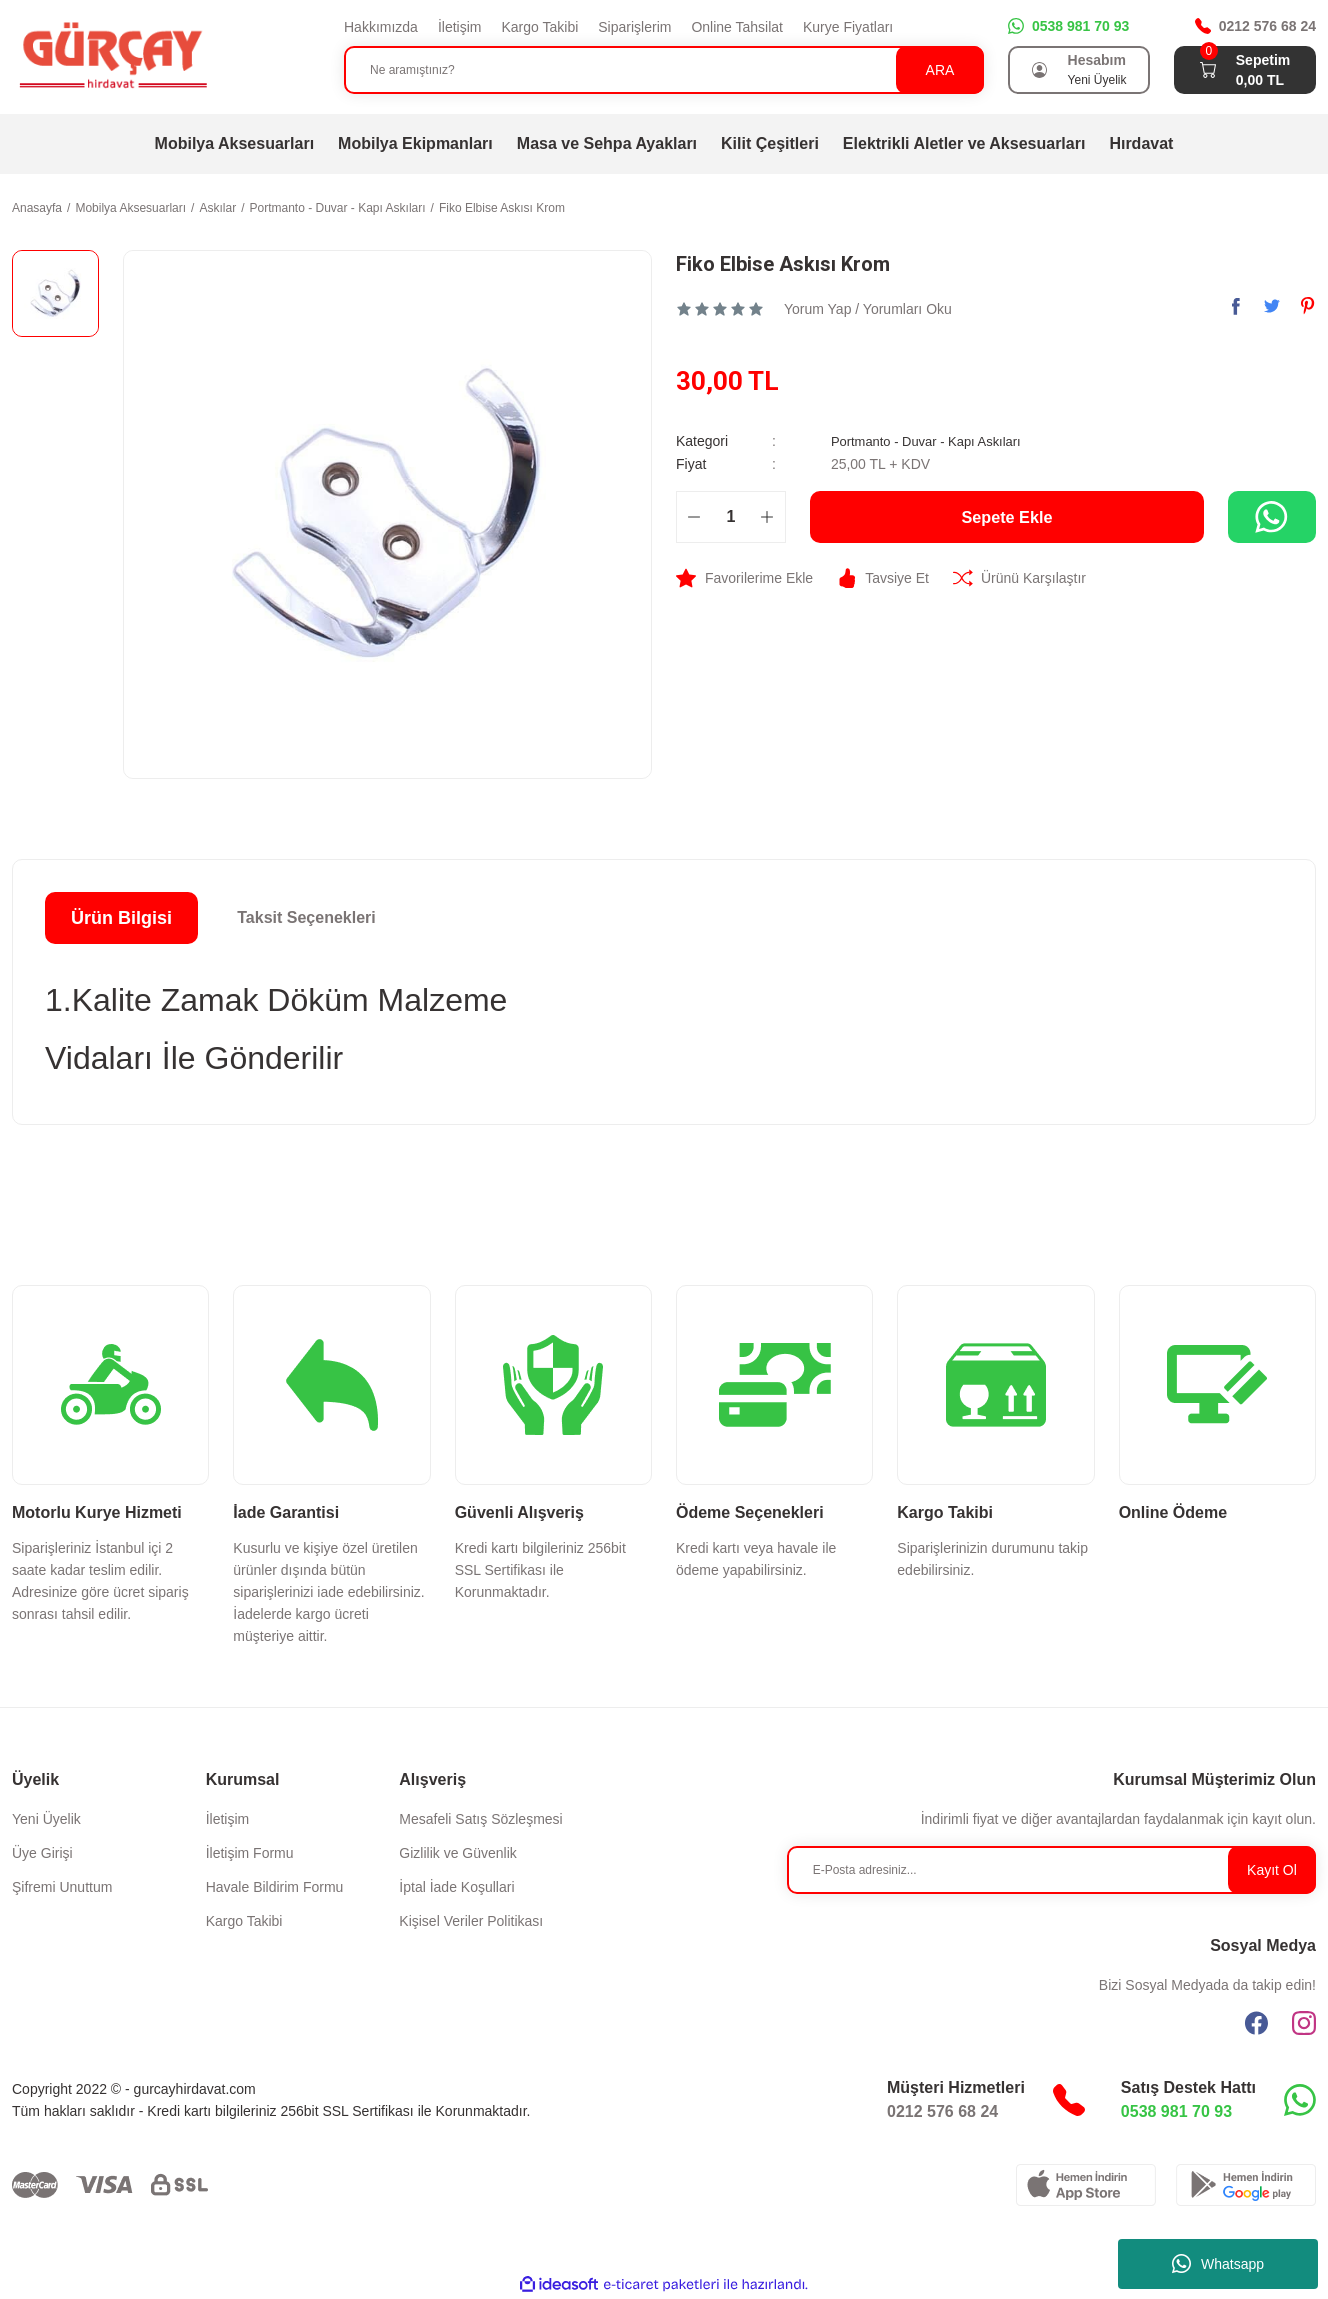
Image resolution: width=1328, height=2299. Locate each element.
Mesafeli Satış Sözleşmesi (480, 1819)
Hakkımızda (381, 27)
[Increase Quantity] (767, 516)
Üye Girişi (42, 1853)
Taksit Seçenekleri (306, 917)
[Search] (664, 70)
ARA (940, 70)
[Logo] (112, 56)
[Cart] (1208, 70)
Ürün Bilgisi (121, 918)
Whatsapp (1218, 2264)
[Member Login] (1040, 70)
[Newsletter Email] (1051, 1870)
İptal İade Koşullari (456, 1887)
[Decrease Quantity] (694, 516)
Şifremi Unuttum (62, 1887)
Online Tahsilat (737, 27)
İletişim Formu (250, 1853)
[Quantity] (731, 516)
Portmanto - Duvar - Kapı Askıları (933, 441)
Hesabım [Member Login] (1097, 60)
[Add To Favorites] (744, 577)
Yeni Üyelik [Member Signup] (1097, 80)
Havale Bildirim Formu (275, 1887)
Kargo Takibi (539, 27)
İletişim (460, 27)
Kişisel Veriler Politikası (471, 1921)
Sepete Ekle (1006, 516)
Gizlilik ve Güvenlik (457, 1853)
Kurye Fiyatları (848, 27)
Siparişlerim (634, 27)
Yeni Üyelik (46, 1819)
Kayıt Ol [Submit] (1272, 1870)
